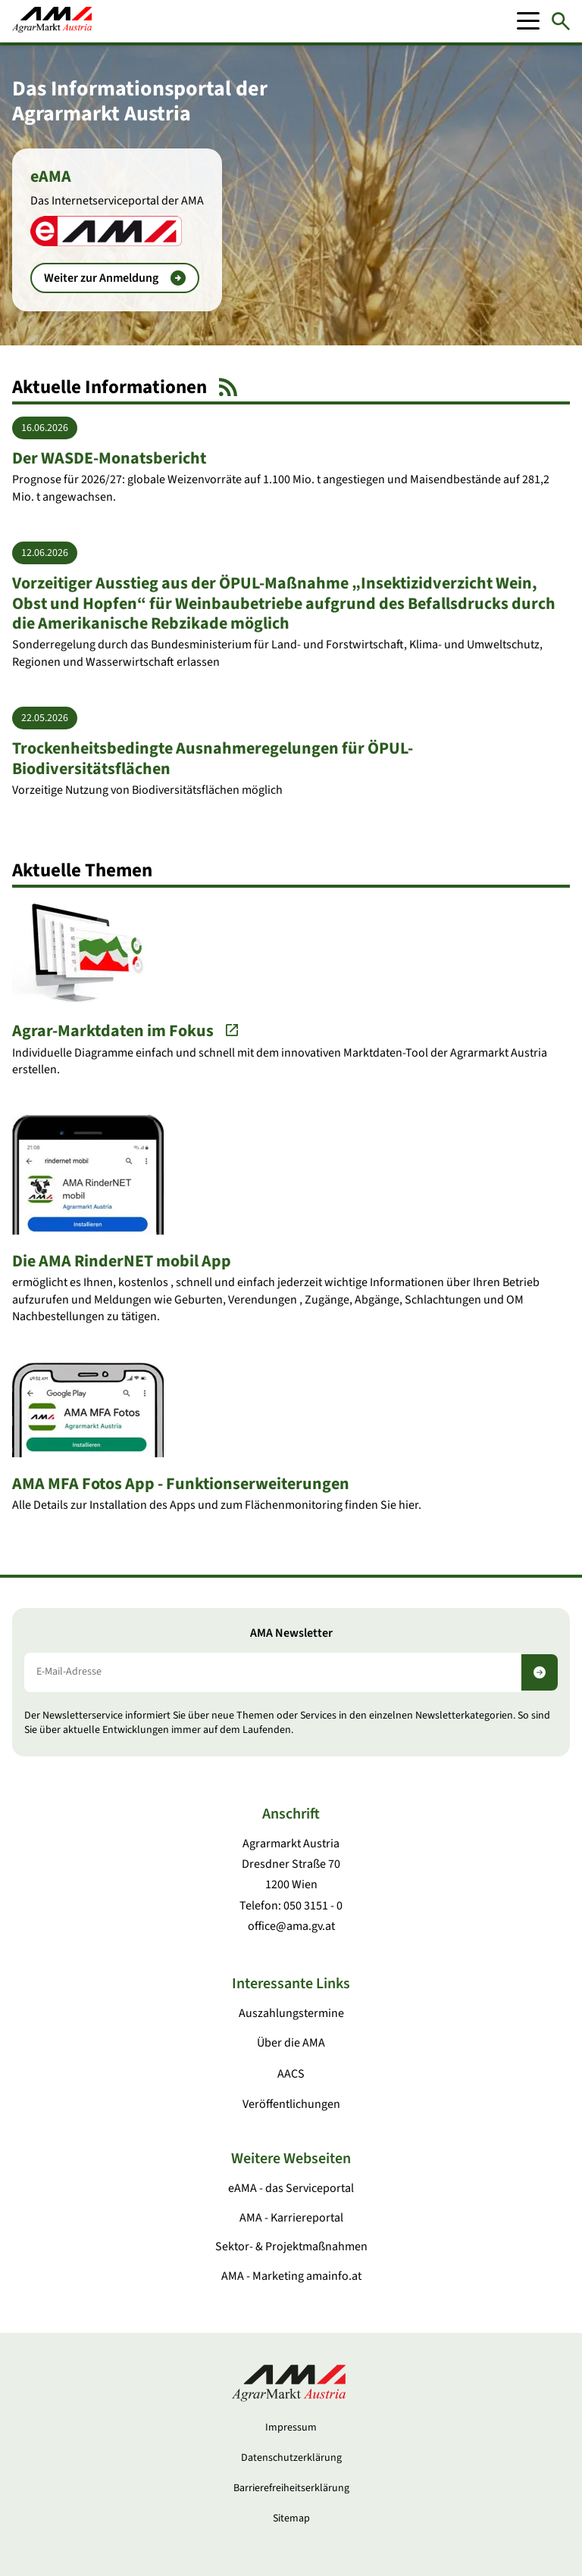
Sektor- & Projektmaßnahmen (291, 2246)
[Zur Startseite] (52, 21)
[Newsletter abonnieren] (539, 1672)
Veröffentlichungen (291, 2104)
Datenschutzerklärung (291, 2457)
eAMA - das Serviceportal (291, 2188)
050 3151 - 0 (313, 1905)
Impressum (291, 2427)
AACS (291, 2073)
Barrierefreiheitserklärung (291, 2488)
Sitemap (291, 2518)
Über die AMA (291, 2042)
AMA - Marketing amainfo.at (291, 2276)
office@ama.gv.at (291, 1926)
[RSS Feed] (228, 387)
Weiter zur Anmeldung (115, 278)
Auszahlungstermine (291, 2013)
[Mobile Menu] (528, 21)
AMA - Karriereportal (291, 2217)
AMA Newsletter (291, 1633)
